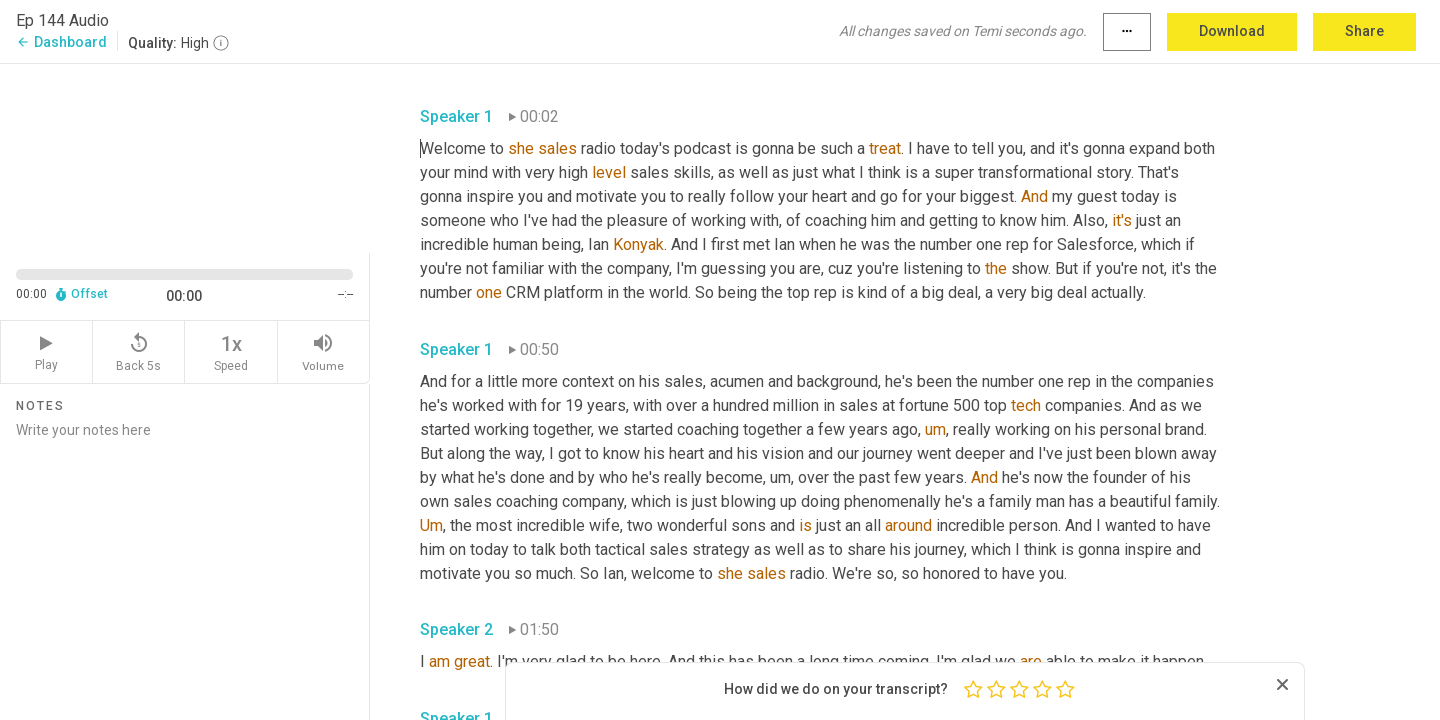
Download (1232, 31)
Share (1364, 31)
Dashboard (61, 42)
